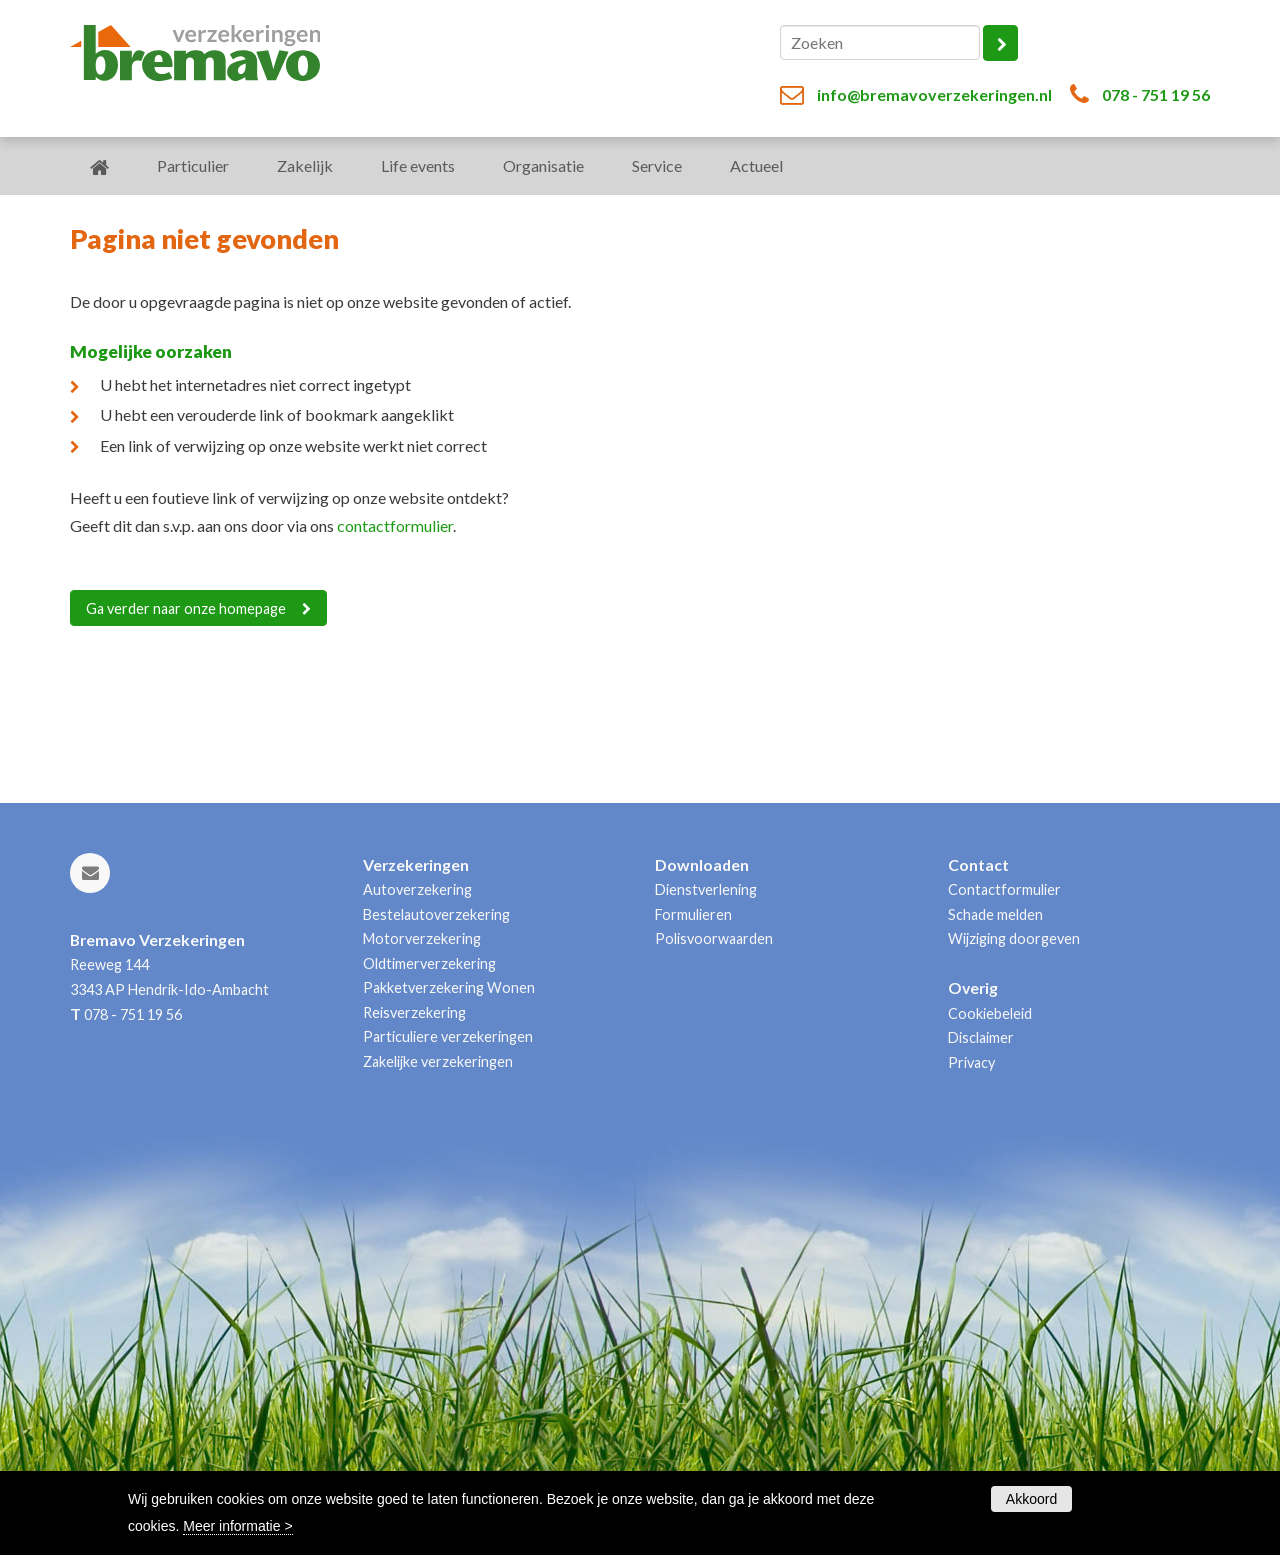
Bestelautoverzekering (436, 914)
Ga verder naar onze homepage (186, 608)
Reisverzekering (414, 1012)
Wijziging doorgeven (1014, 938)
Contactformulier (1004, 889)
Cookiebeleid (990, 1013)
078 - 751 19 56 (1156, 94)
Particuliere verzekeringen (448, 1036)
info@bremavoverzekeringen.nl (934, 94)
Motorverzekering (422, 938)
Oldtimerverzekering (429, 963)
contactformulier (395, 525)
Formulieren (693, 914)
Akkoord (1031, 1499)
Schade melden (995, 914)
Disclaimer (981, 1037)
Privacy (971, 1062)
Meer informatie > (237, 1526)
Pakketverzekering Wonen (449, 987)
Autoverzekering (417, 889)
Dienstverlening (706, 889)
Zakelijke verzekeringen (438, 1061)
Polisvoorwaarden (714, 938)
